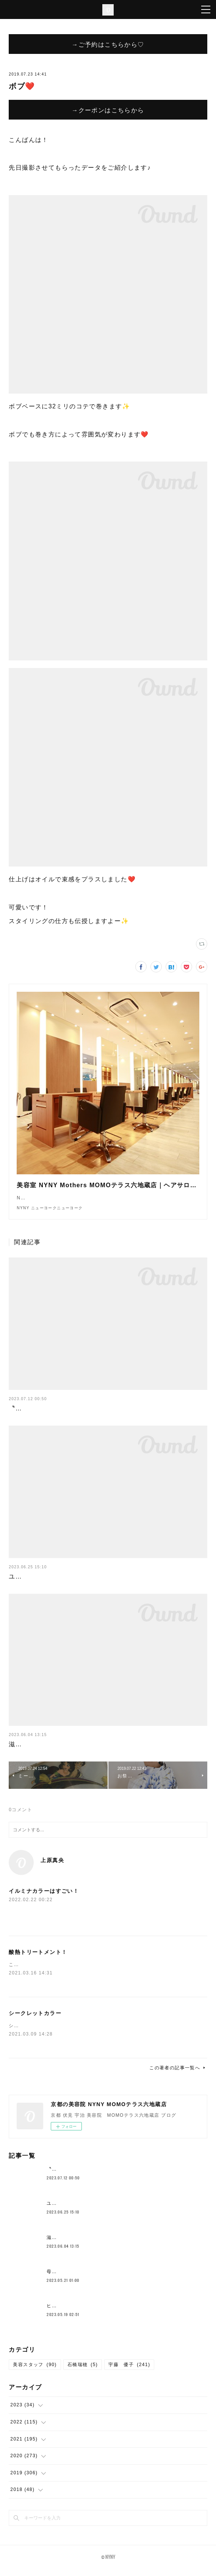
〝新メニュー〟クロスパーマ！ (55, 1416)
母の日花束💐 (62, 2279)
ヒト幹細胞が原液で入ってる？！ (85, 2313)
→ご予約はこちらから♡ (108, 44)
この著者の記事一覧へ (178, 2075)
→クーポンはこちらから (108, 109)
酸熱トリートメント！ (38, 1960)
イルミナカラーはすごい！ (44, 1898)
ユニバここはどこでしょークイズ (58, 1584)
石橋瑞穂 (82, 2372)
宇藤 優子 (129, 2372)
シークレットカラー (35, 2021)
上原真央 (52, 1868)
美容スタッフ (34, 2372)
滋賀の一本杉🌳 (32, 1752)
